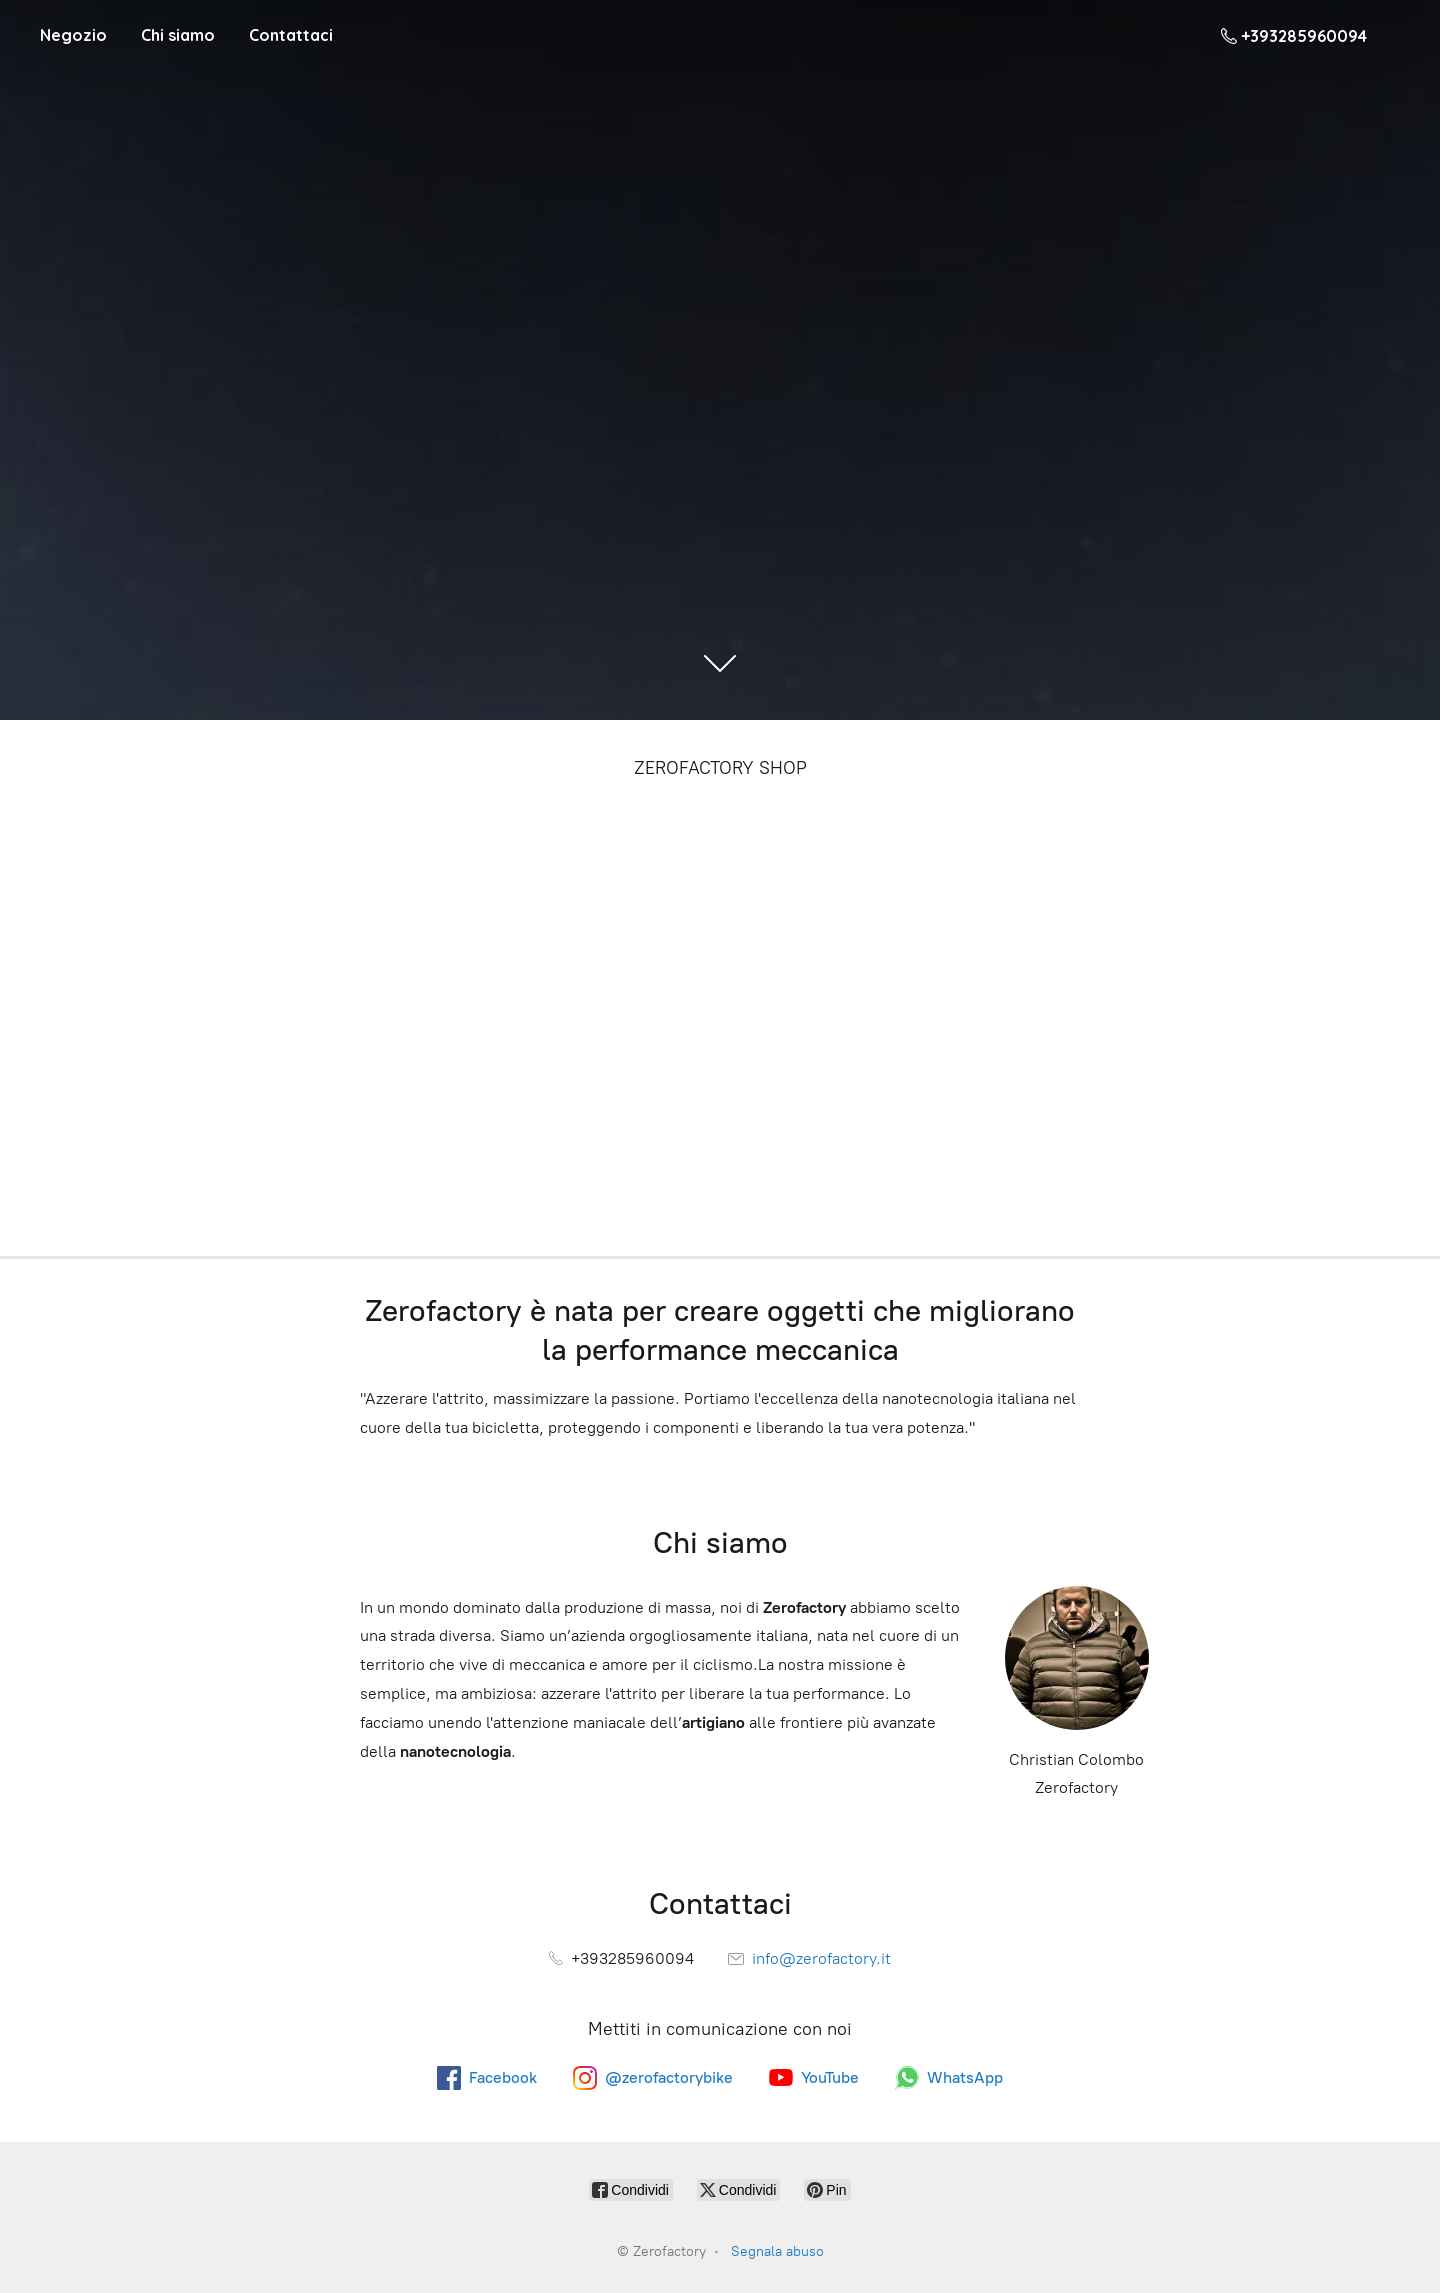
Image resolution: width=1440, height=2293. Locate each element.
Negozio (73, 35)
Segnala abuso (777, 2251)
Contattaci (291, 35)
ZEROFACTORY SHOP (720, 768)
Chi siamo (178, 35)
